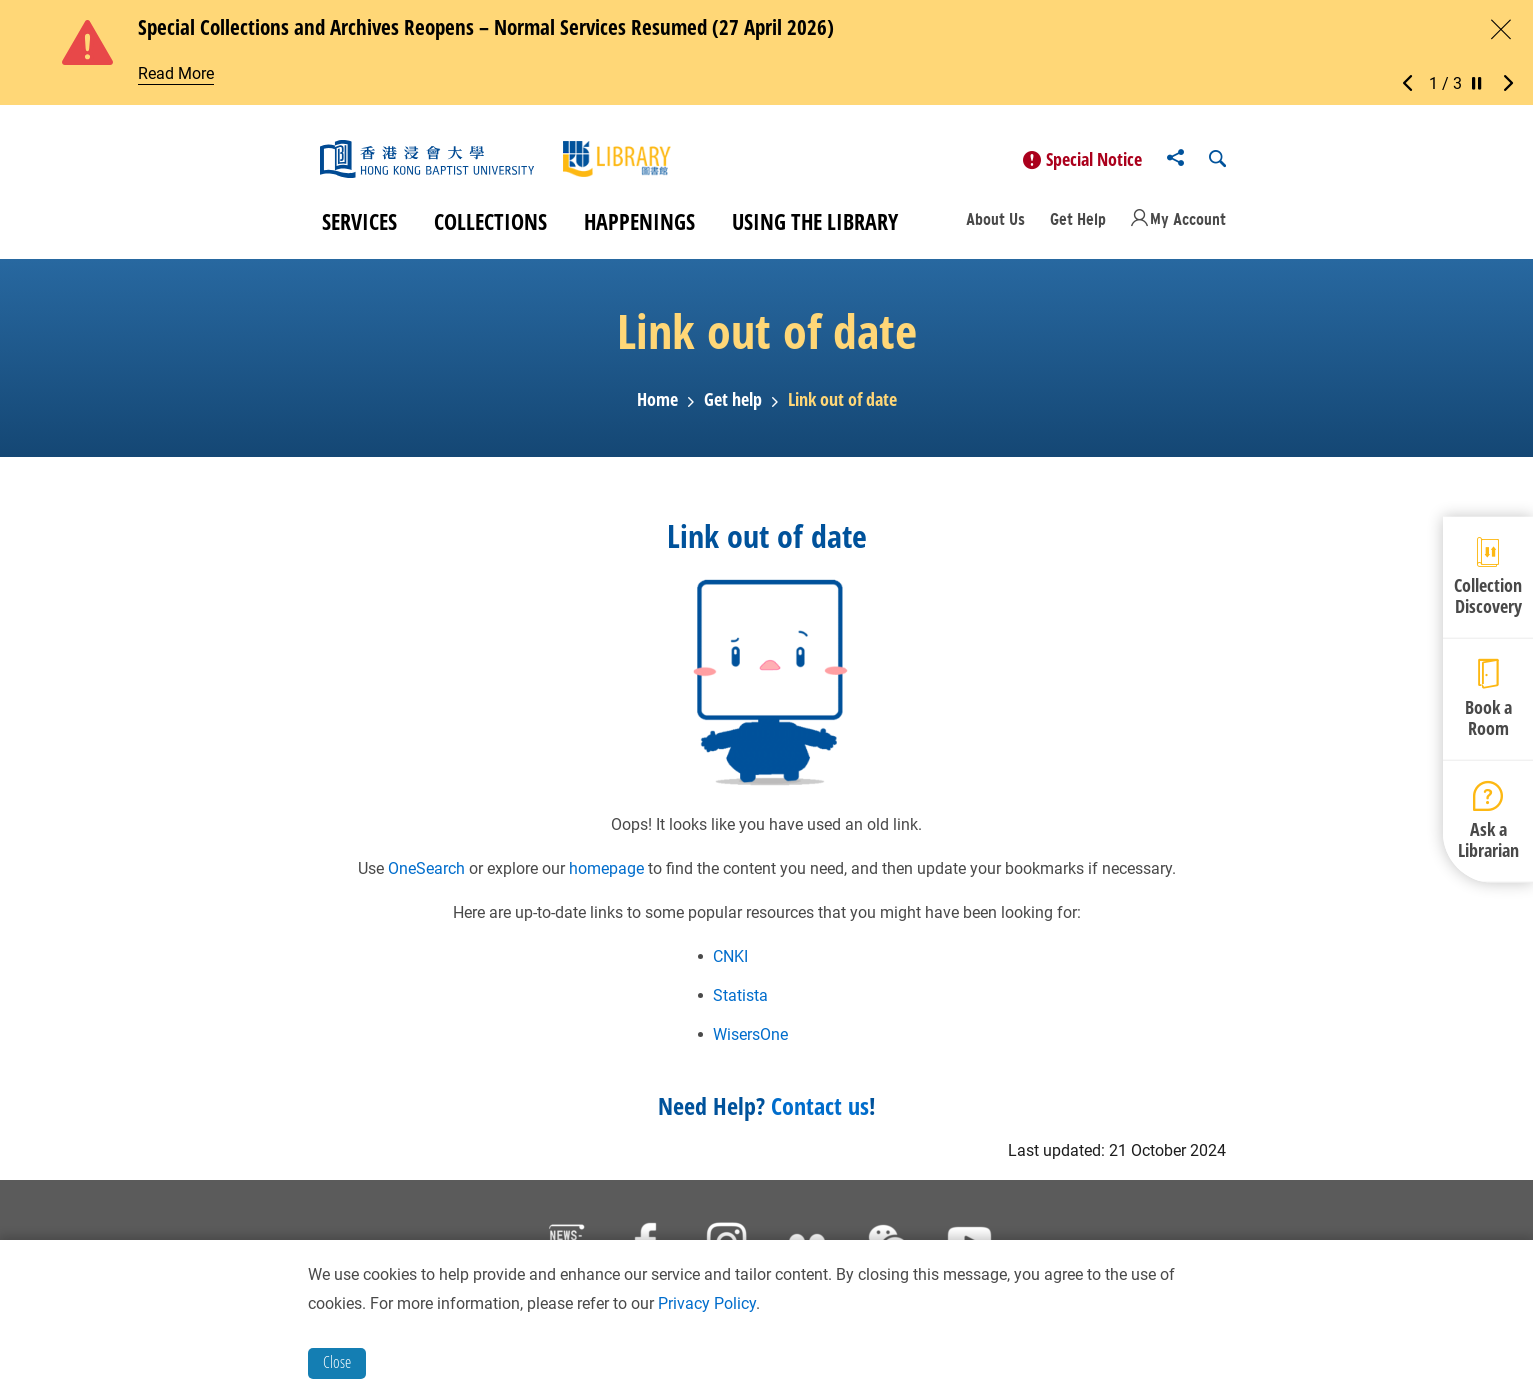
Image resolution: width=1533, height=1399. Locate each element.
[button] (1413, 84)
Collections (490, 228)
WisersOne (750, 1040)
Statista (740, 1001)
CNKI (730, 962)
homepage (606, 874)
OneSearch (426, 874)
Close (337, 1362)
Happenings (639, 228)
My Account (1188, 226)
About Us (995, 226)
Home (657, 407)
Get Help (1078, 226)
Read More (176, 73)
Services (359, 228)
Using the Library (815, 228)
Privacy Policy (707, 1303)
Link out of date (842, 407)
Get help (733, 407)
